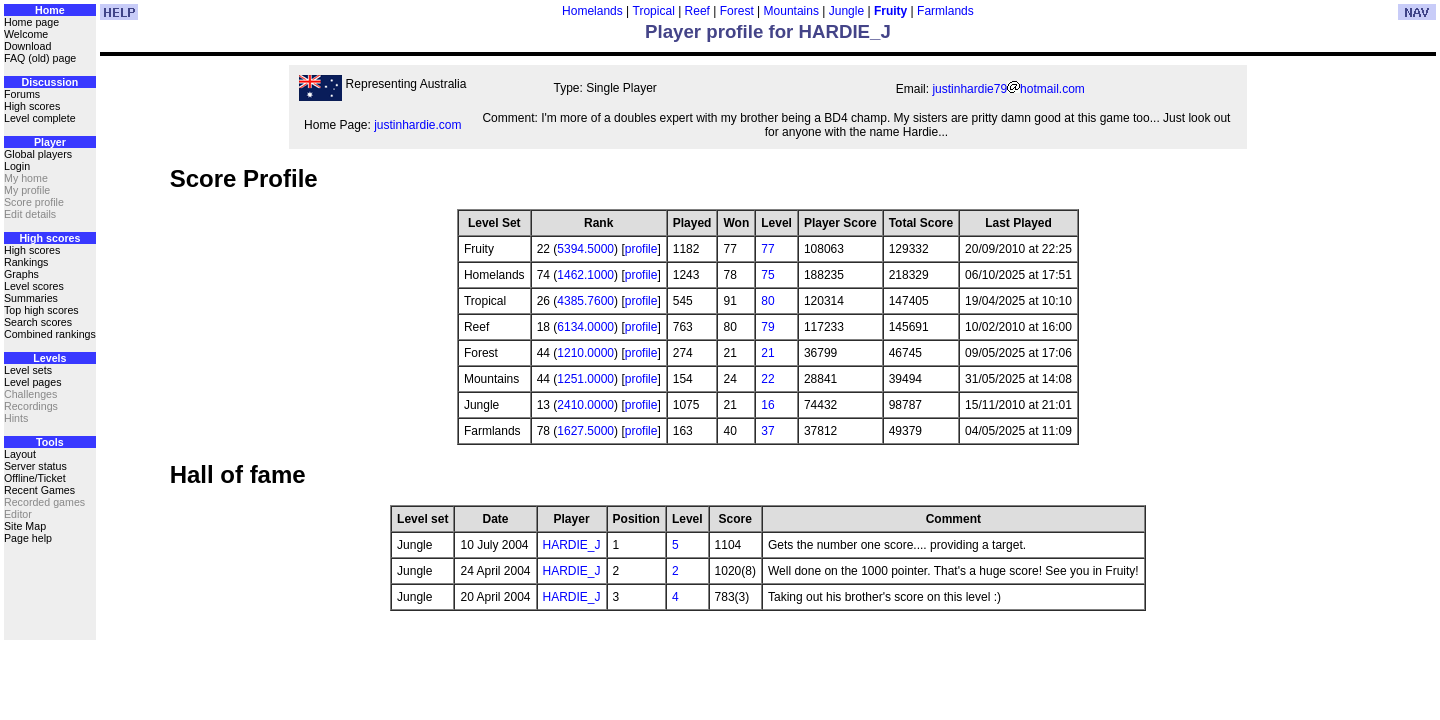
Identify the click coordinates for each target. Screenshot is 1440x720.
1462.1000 (585, 275)
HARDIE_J (572, 545)
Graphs (21, 274)
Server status (35, 466)
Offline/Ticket (35, 478)
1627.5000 (585, 431)
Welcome (26, 34)
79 (767, 327)
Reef (697, 11)
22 (767, 379)
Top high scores (41, 310)
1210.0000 (585, 353)
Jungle (846, 11)
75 (767, 275)
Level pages (32, 382)
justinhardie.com (417, 125)
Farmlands (945, 11)
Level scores (34, 286)
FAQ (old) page (40, 58)
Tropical (654, 11)
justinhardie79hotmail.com (1008, 89)
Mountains (791, 11)
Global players (38, 154)
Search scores (38, 322)
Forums (22, 94)
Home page (31, 22)
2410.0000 (585, 405)
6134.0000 (585, 327)
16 (767, 405)
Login (17, 166)
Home (50, 10)
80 (767, 301)
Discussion (49, 82)
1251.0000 (585, 379)
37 (767, 431)
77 (767, 249)
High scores (32, 106)
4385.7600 (585, 301)
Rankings (26, 262)
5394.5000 (585, 249)
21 (767, 353)
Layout (20, 454)
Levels (49, 358)
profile (641, 249)
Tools (50, 442)
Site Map (25, 526)
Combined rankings (50, 334)
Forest (737, 11)
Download (27, 46)
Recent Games (39, 490)
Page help (28, 538)
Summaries (31, 298)
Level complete (40, 118)
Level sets (28, 370)
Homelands (592, 11)
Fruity (890, 11)
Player (50, 142)
